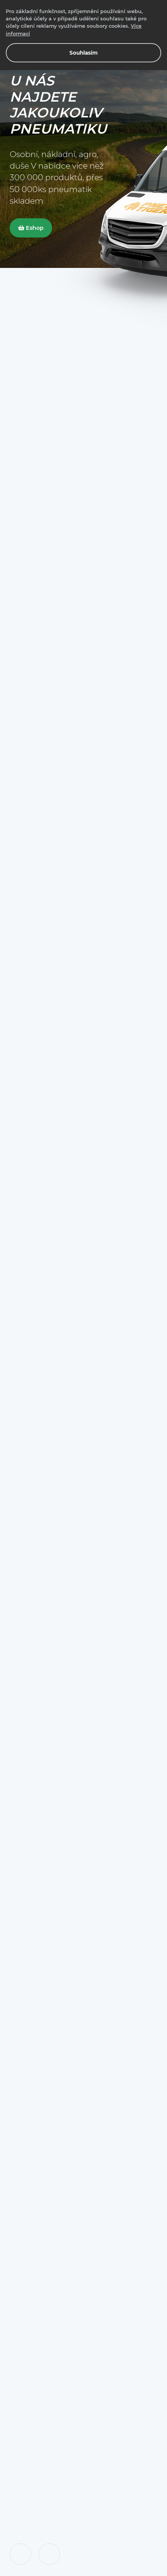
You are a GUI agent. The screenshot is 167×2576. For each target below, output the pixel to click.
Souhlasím (83, 53)
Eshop (31, 227)
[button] (20, 2554)
